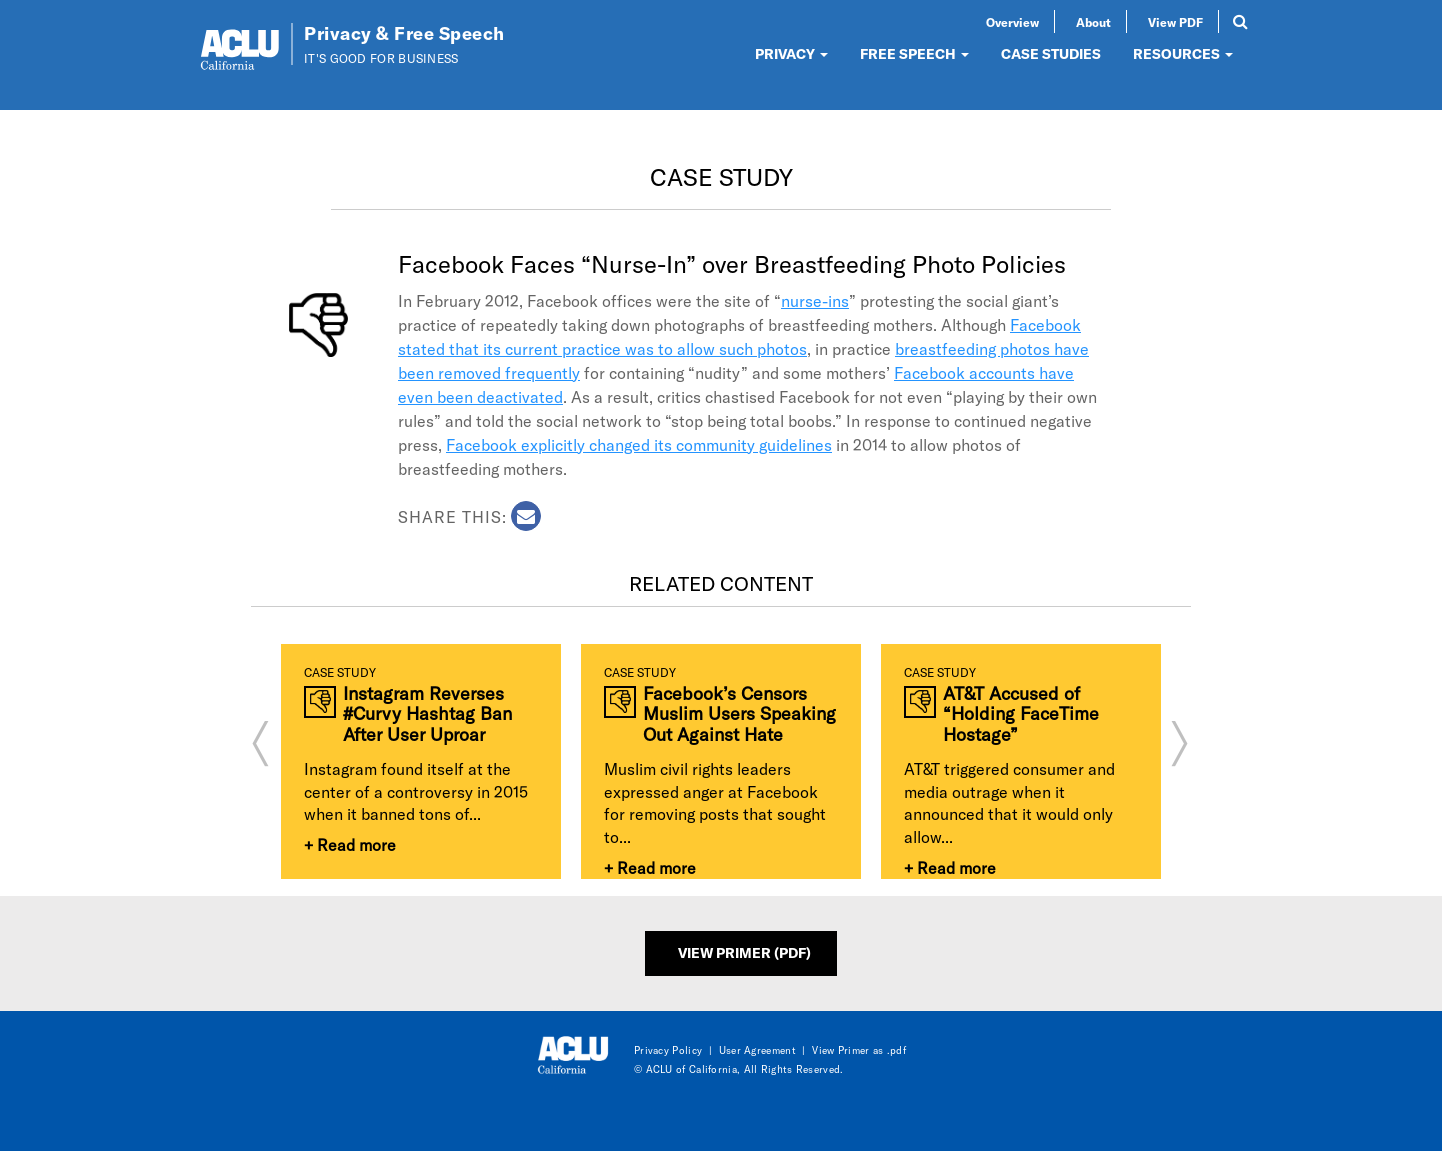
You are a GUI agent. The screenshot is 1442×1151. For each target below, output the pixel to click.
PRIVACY (791, 53)
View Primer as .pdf (859, 1050)
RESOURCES (1183, 53)
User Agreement (757, 1050)
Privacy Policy (668, 1050)
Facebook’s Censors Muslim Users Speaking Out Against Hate (739, 714)
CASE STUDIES (1051, 53)
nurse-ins (815, 300)
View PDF (1175, 22)
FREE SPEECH (914, 53)
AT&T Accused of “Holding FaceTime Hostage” (1021, 714)
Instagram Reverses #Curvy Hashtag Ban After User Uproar (427, 714)
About (1093, 22)
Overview (1012, 22)
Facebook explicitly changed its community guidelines (639, 444)
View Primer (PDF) (744, 952)
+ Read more (350, 844)
